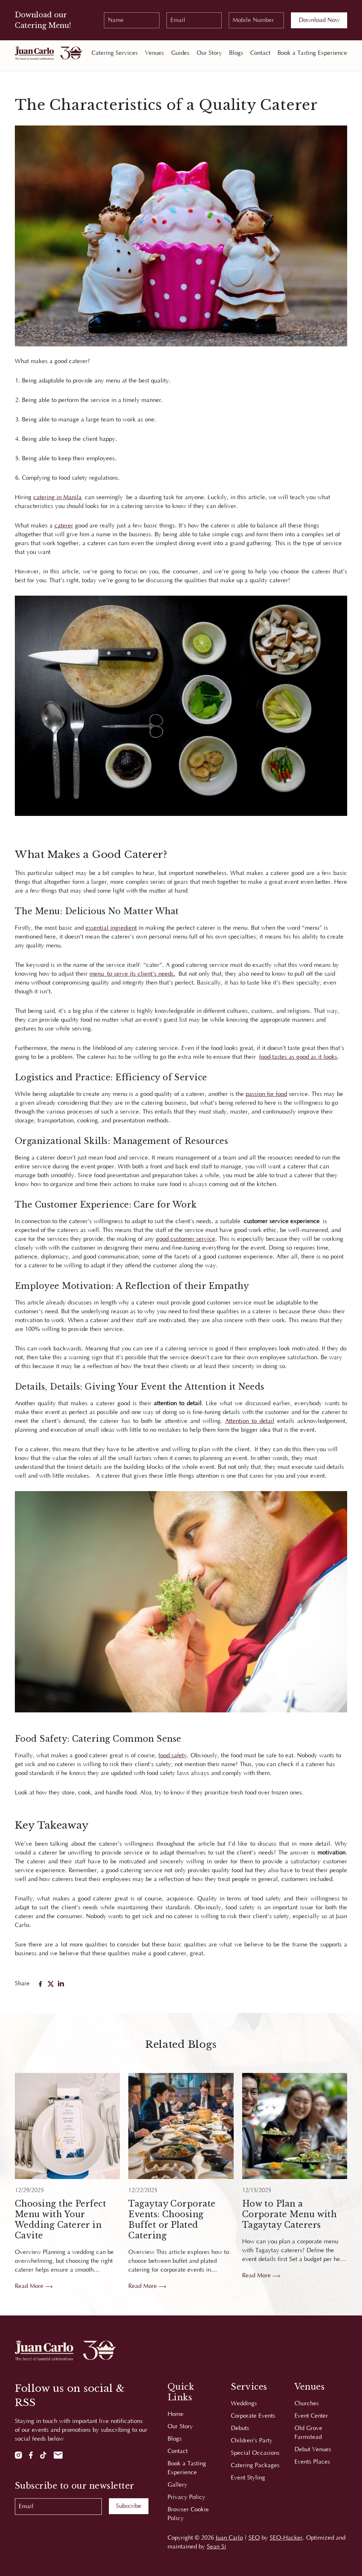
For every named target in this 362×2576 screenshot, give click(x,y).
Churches (306, 2403)
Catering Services (115, 53)
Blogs (236, 53)
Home (175, 2414)
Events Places (312, 2462)
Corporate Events (253, 2416)
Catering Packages (255, 2465)
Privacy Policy (186, 2497)
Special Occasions (255, 2453)
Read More (34, 2286)
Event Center (311, 2416)
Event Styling (248, 2478)
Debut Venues (312, 2449)
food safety (172, 1755)
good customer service (185, 1239)
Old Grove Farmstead (308, 2432)
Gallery (177, 2485)
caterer (63, 525)
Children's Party (252, 2440)
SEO (254, 2538)
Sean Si (216, 2546)
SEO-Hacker (286, 2538)
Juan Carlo (229, 2538)
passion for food (266, 1094)
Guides (180, 53)
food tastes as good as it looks (298, 1057)
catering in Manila (57, 497)
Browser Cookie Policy (188, 2514)
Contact (260, 53)
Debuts (240, 2428)
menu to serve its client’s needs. (132, 974)
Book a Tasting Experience (312, 53)
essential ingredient (111, 928)
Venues (154, 53)
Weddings (244, 2403)
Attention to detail (249, 1421)
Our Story (209, 53)
